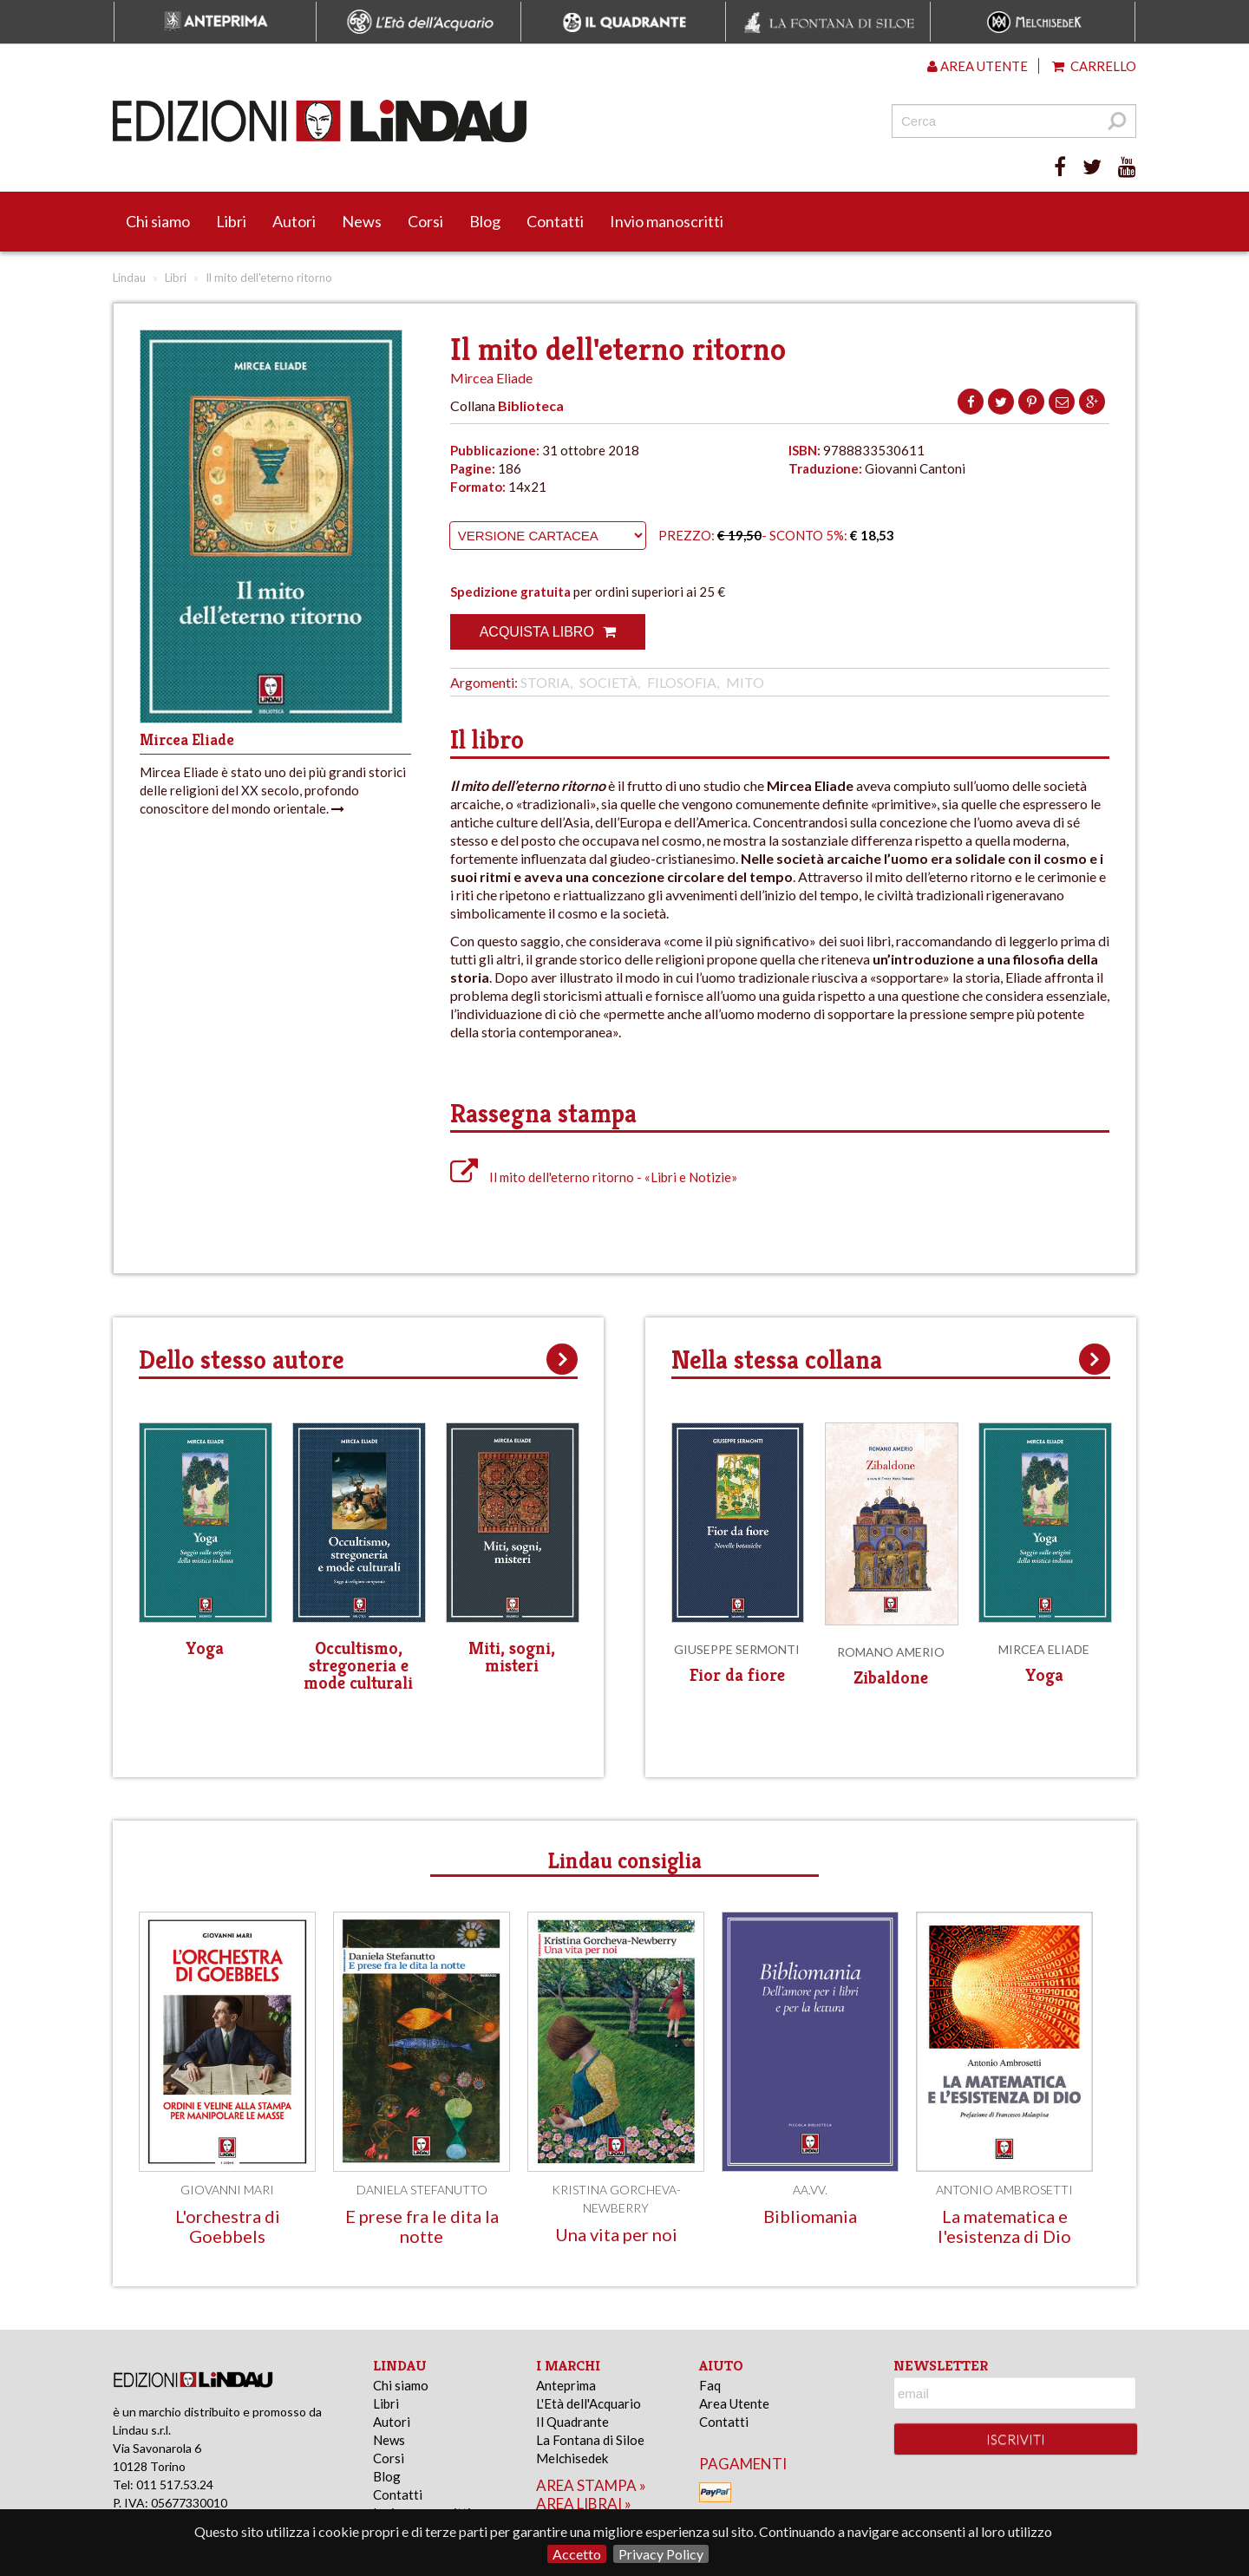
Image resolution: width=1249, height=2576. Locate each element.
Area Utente (734, 2403)
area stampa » (591, 2485)
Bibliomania (810, 2216)
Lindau (129, 277)
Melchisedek (572, 2458)
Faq (710, 2385)
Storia (545, 682)
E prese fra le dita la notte (422, 2226)
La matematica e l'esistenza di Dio (1004, 2226)
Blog (484, 221)
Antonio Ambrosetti (1004, 2189)
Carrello (1094, 66)
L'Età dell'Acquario (588, 2403)
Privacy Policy (660, 2554)
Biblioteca (531, 405)
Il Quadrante (572, 2421)
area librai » (583, 2503)
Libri (231, 221)
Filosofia (681, 682)
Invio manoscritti (666, 221)
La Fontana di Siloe (590, 2440)
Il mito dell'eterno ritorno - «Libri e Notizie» (593, 1177)
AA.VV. (810, 2189)
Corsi (425, 221)
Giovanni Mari (227, 2189)
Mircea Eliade (491, 377)
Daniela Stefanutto (421, 2189)
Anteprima (566, 2385)
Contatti (555, 221)
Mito (745, 682)
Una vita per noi (616, 2234)
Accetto (577, 2554)
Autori (294, 221)
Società (608, 682)
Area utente (977, 66)
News (362, 221)
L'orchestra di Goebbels (227, 2226)
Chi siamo (158, 221)
